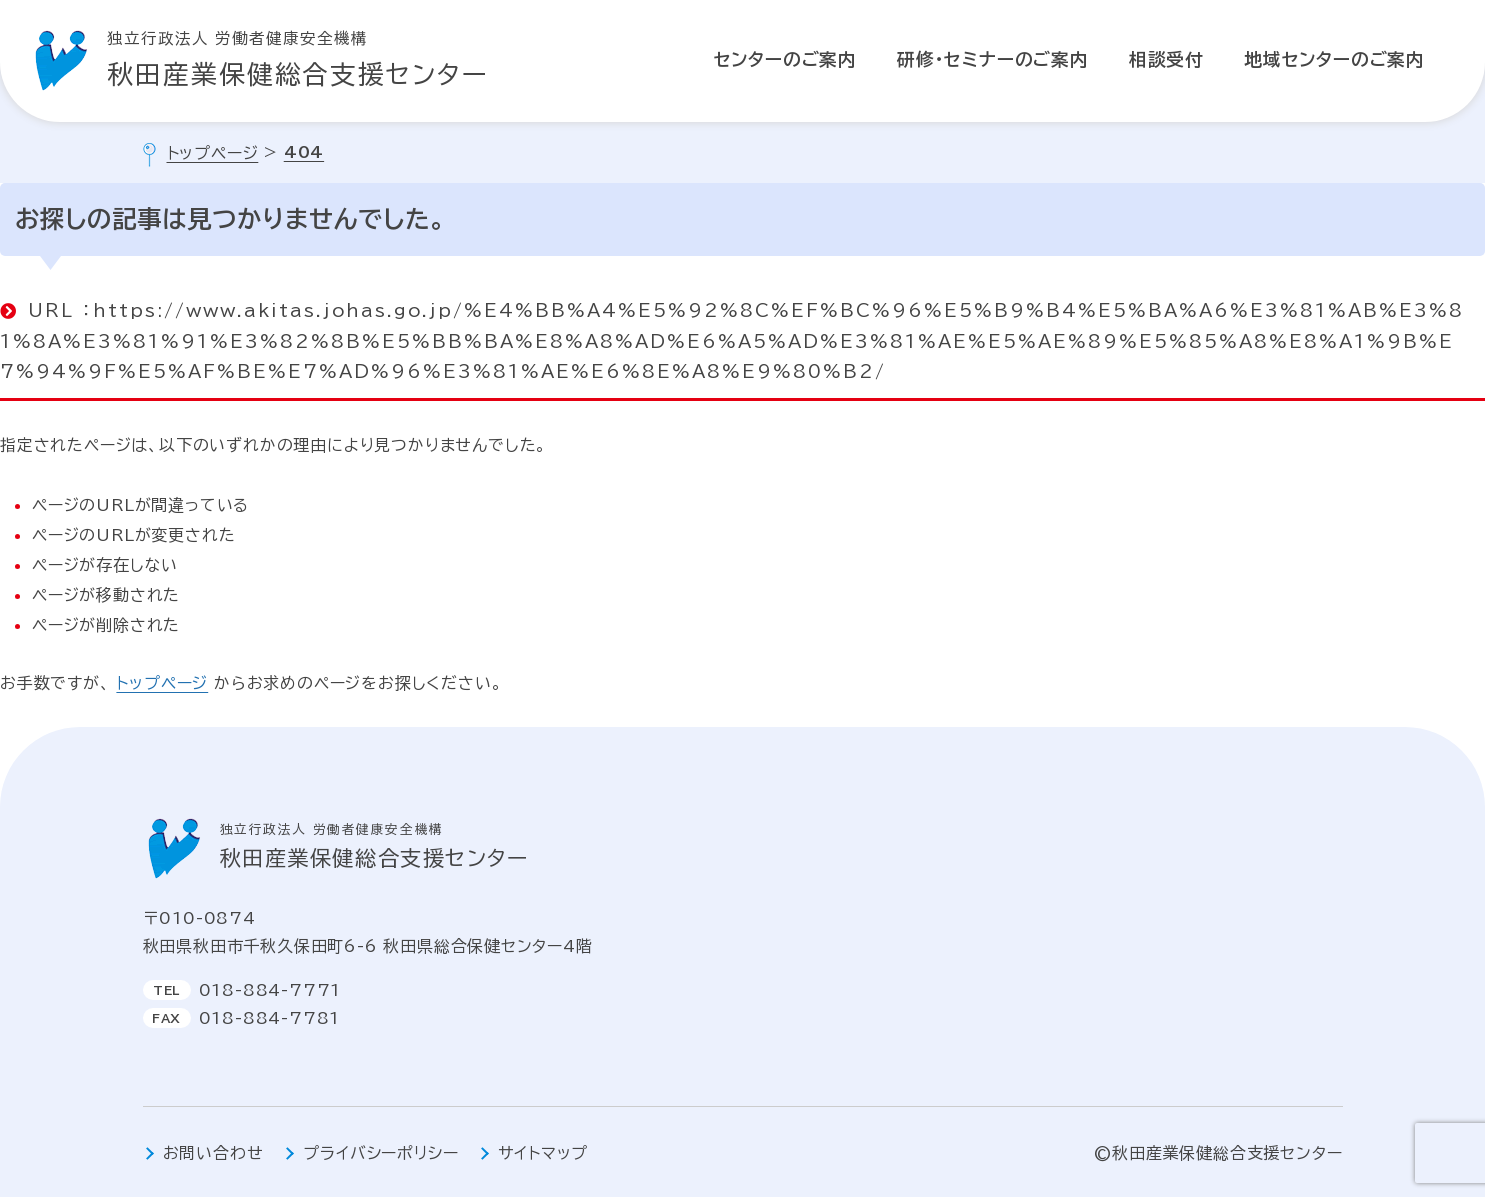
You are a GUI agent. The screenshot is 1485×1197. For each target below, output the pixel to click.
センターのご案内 (785, 59)
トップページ (162, 683)
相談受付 (1166, 59)
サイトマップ (543, 1153)
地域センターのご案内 (1334, 59)
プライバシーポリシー (380, 1153)
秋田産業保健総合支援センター (298, 56)
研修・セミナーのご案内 (993, 59)
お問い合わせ (213, 1153)
